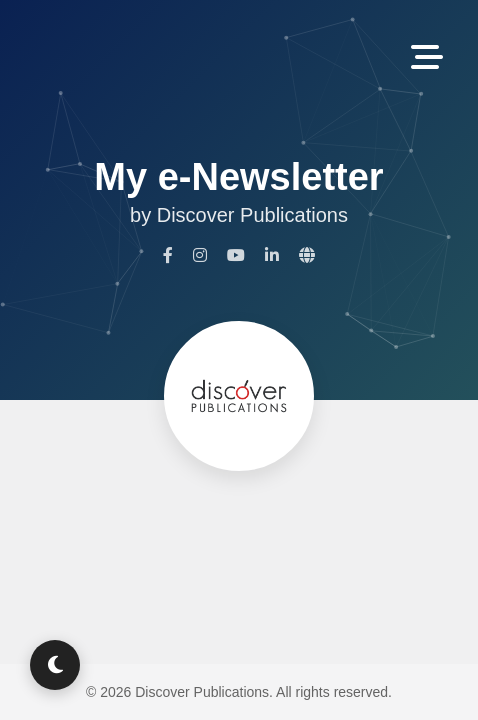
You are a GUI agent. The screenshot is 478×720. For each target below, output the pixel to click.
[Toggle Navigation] (427, 58)
